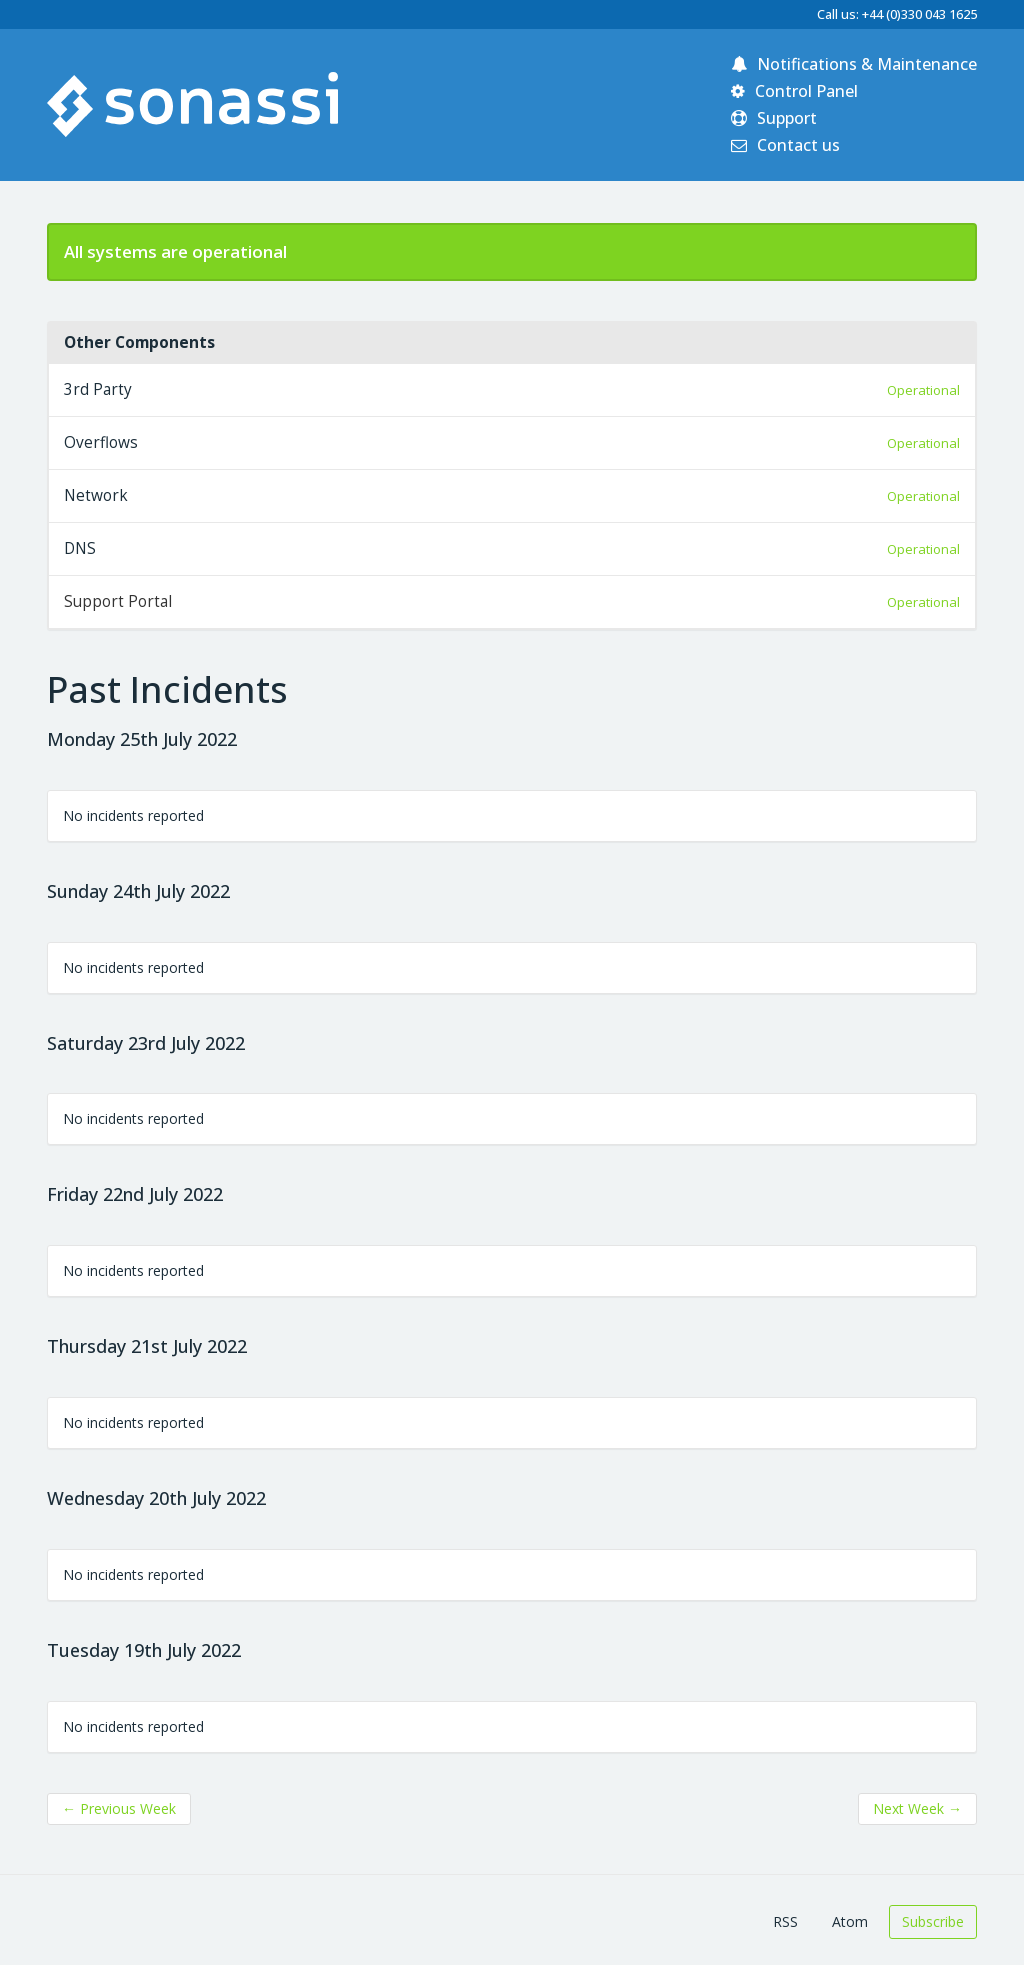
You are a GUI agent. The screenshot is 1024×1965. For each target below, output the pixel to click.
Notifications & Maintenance (854, 64)
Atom (850, 1921)
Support (774, 118)
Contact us (785, 145)
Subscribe (933, 1921)
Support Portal (118, 601)
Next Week (917, 1808)
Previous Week (119, 1808)
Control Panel (794, 91)
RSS (785, 1921)
